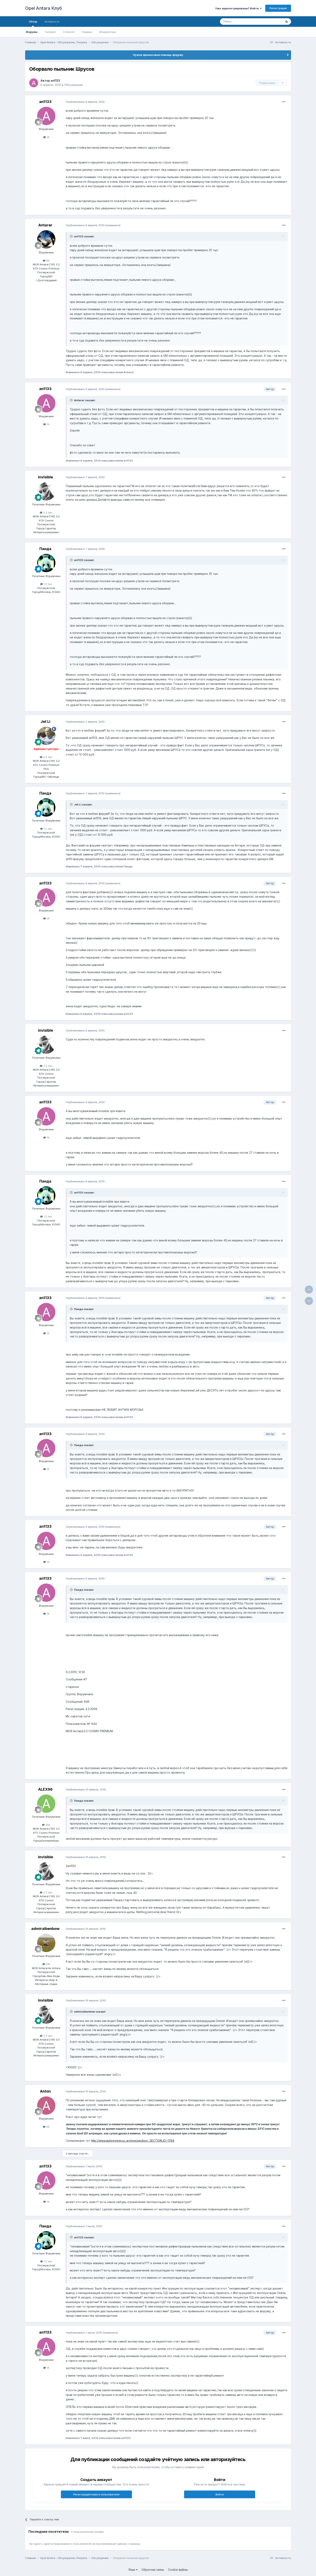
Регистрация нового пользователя (96, 2494)
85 (46, 260)
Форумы (32, 32)
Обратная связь (152, 2569)
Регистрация (278, 8)
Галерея (50, 32)
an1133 (55, 80)
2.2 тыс (46, 757)
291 (46, 1964)
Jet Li (45, 721)
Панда (45, 549)
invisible (45, 477)
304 (46, 1824)
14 (46, 137)
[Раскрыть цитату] (71, 236)
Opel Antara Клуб (43, 8)
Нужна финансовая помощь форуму (158, 54)
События (68, 32)
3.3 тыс (46, 512)
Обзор (33, 23)
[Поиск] (241, 21)
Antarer (45, 225)
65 (46, 2126)
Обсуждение (73, 84)
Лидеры (87, 32)
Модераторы (107, 32)
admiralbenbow (45, 1928)
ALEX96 (45, 1789)
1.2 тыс (46, 584)
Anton (45, 2091)
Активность (51, 21)
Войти (220, 2494)
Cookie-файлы (178, 2569)
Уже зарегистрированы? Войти (238, 8)
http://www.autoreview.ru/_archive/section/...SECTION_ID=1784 (132, 2140)
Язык (133, 2569)
